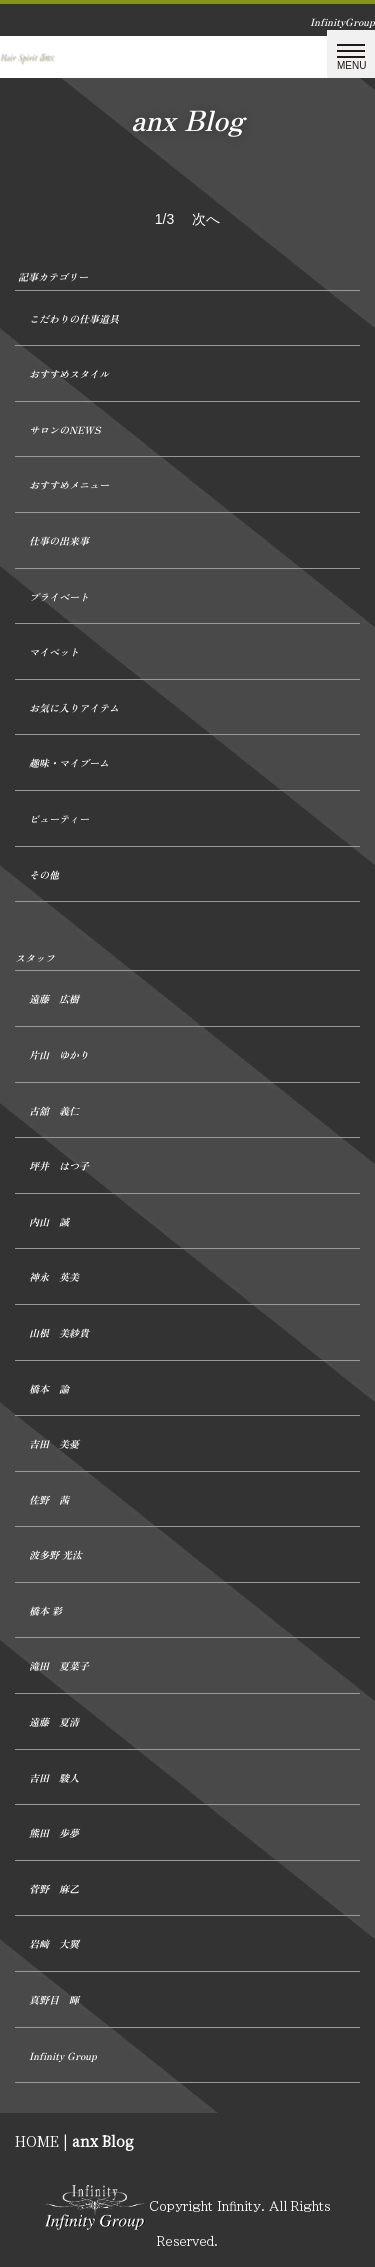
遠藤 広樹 (54, 998)
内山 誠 (49, 1221)
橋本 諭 (49, 1388)
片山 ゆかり (59, 1054)
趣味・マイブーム (69, 762)
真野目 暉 (54, 1999)
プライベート (59, 596)
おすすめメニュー (69, 484)
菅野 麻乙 (54, 1888)
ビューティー (59, 818)
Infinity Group (63, 2055)
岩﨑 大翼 (54, 1943)
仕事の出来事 (59, 540)
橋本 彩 (45, 1610)
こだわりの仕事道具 (74, 318)
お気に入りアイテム (74, 707)
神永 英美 (54, 1276)
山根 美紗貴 (59, 1332)
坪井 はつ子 (59, 1165)
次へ (206, 219)
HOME (37, 2141)
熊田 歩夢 (54, 1832)
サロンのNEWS (64, 429)
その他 (44, 874)
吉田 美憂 (54, 1443)
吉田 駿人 (54, 1777)
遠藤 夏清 (54, 1721)
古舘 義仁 (54, 1110)
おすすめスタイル (69, 373)
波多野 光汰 (55, 1554)
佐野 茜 (49, 1499)
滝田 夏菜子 (59, 1665)
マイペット (54, 651)
